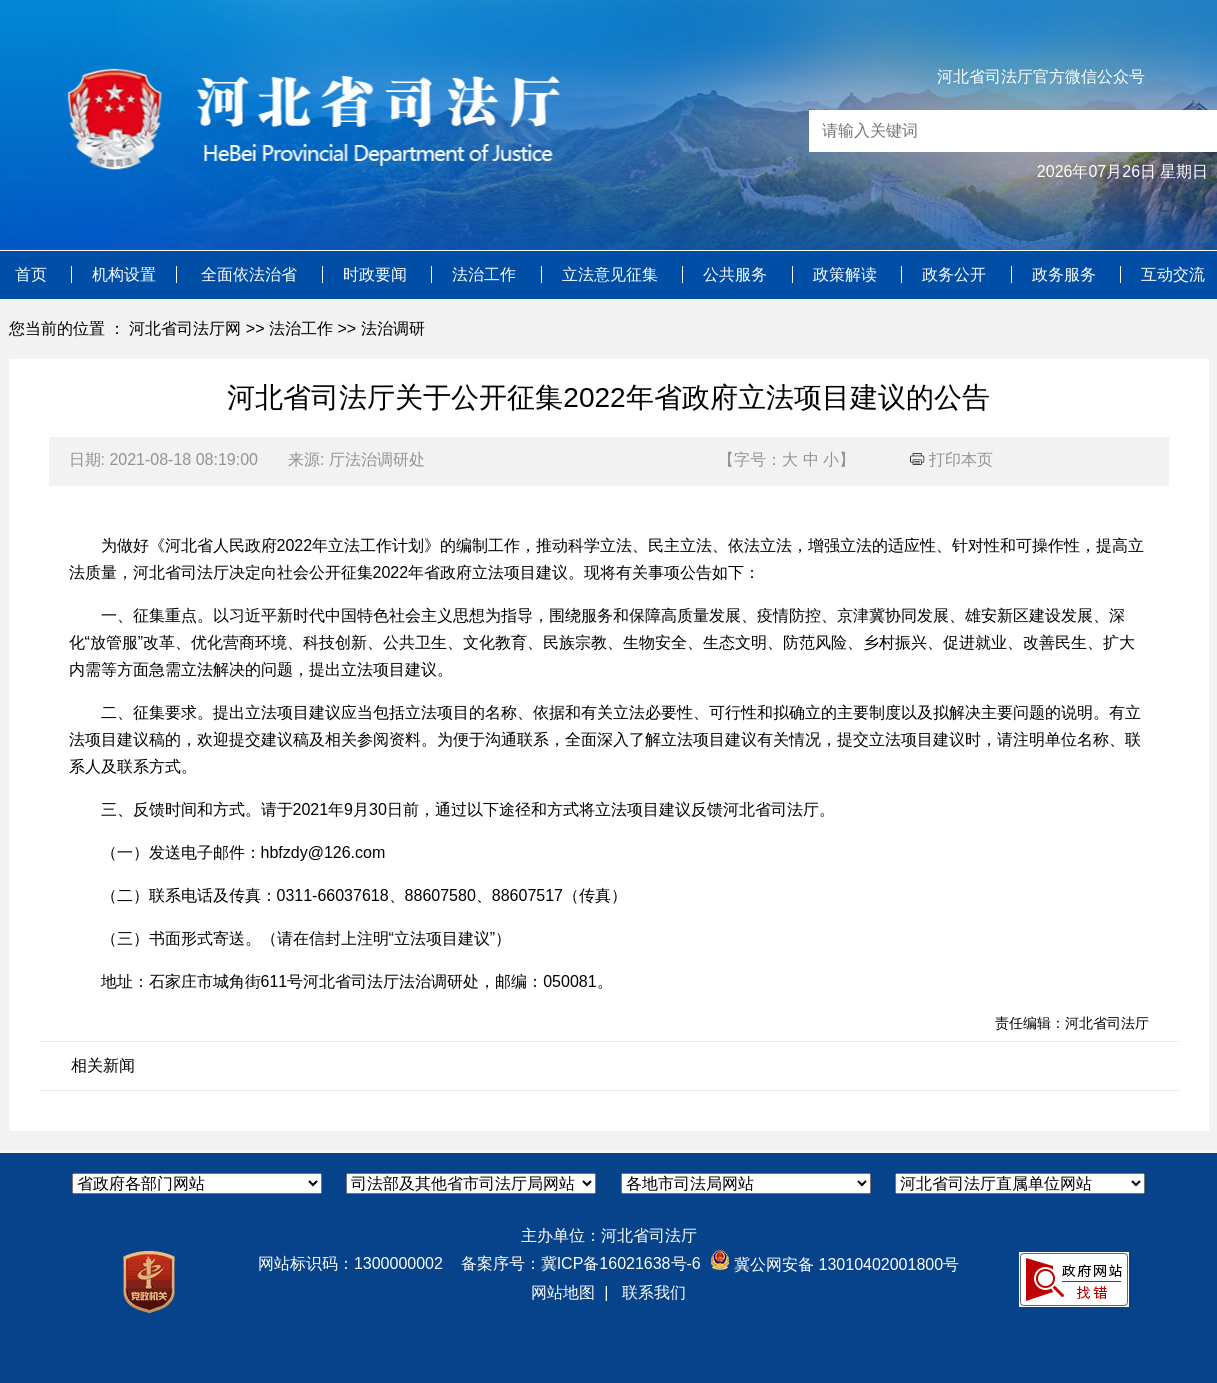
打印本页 (951, 459)
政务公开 (956, 274)
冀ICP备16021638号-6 (621, 1263)
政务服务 (1066, 274)
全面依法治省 (251, 274)
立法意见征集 (612, 274)
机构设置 (124, 274)
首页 (33, 274)
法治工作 (486, 274)
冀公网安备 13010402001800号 (834, 1264)
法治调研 (393, 328)
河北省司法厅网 (185, 328)
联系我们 (654, 1292)
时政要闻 (377, 274)
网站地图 (563, 1292)
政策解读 (847, 274)
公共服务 (737, 274)
